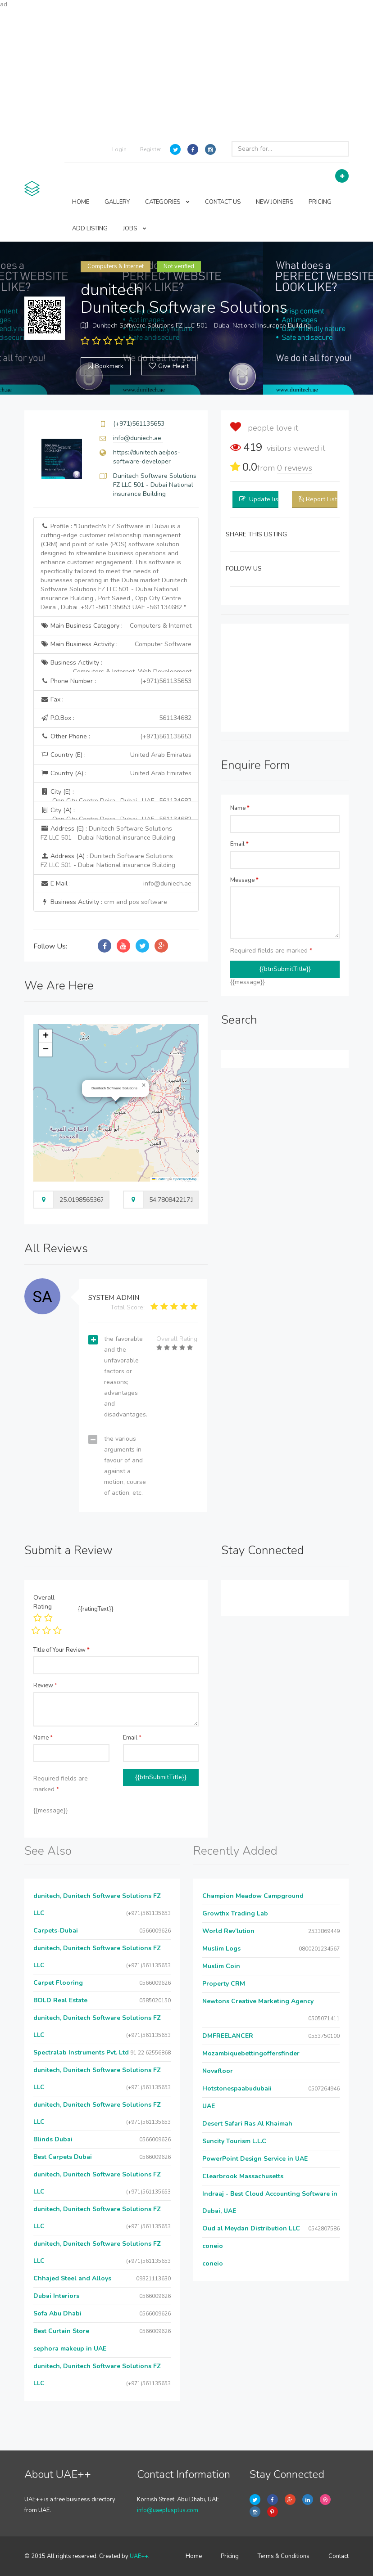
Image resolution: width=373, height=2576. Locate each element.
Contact (338, 2556)
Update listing (269, 499)
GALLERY (117, 202)
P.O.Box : (116, 718)
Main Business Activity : (116, 644)
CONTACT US (223, 202)
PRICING (320, 202)
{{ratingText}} (96, 1609)
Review (45, 1685)
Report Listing (326, 499)
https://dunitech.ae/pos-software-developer (146, 457)
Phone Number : (116, 681)
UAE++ (139, 2556)
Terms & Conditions (283, 2556)
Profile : (114, 566)
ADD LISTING (90, 229)
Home (194, 2556)
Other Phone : (116, 736)
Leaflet (159, 1179)
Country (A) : (116, 773)
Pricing (230, 2556)
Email (239, 844)
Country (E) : (116, 755)
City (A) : (116, 813)
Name (240, 808)
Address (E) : (108, 833)
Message (244, 880)
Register (150, 149)
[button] (143, 1085)
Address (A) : (108, 860)
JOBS (134, 229)
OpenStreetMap (185, 1179)
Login (119, 149)
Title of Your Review (61, 1650)
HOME (80, 202)
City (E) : (116, 794)
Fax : (52, 699)
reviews (294, 468)
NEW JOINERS (274, 202)
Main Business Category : (116, 625)
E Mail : (116, 883)
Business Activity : (116, 665)
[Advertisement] (186, 72)
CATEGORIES (167, 202)
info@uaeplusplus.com (167, 2510)
